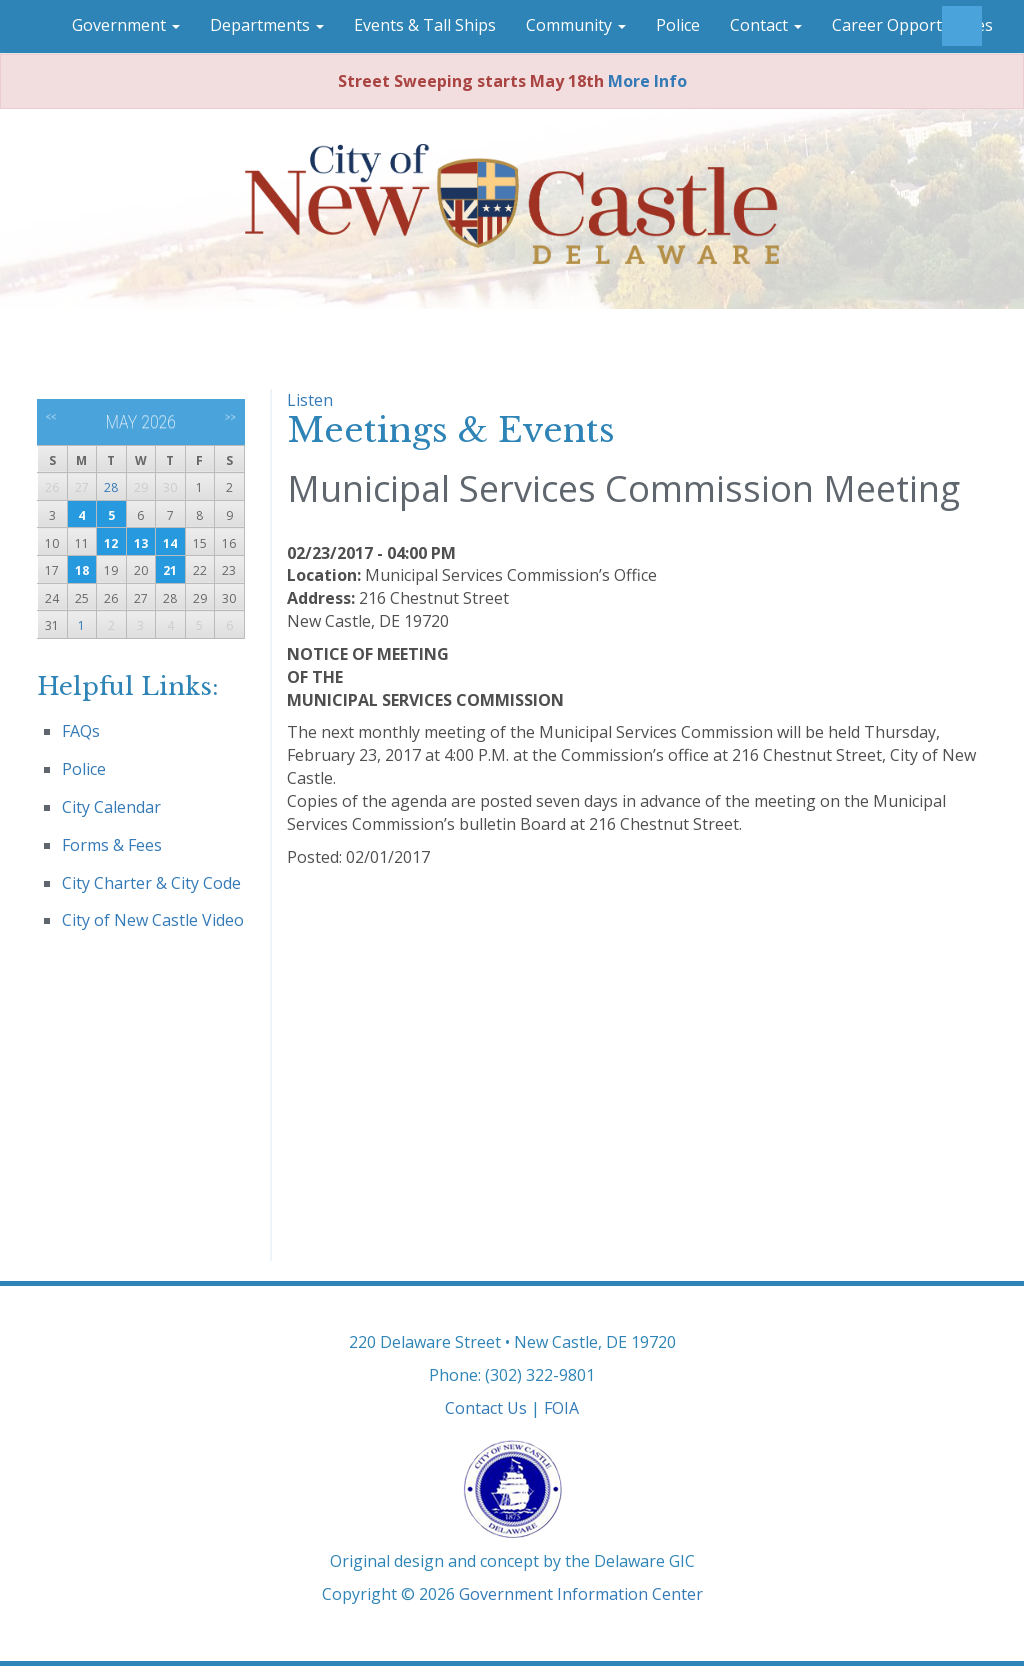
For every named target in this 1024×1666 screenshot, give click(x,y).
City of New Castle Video (153, 920)
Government (126, 25)
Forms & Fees (112, 845)
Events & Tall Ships (425, 25)
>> (230, 417)
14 (170, 543)
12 (111, 543)
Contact (766, 25)
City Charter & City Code (151, 883)
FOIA (561, 1408)
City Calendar (111, 807)
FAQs (81, 731)
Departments (267, 25)
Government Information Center (581, 1594)
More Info (647, 81)
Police (678, 25)
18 (82, 570)
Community (576, 25)
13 (141, 543)
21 (170, 570)
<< (51, 417)
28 (111, 487)
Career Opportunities (912, 25)
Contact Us (486, 1408)
